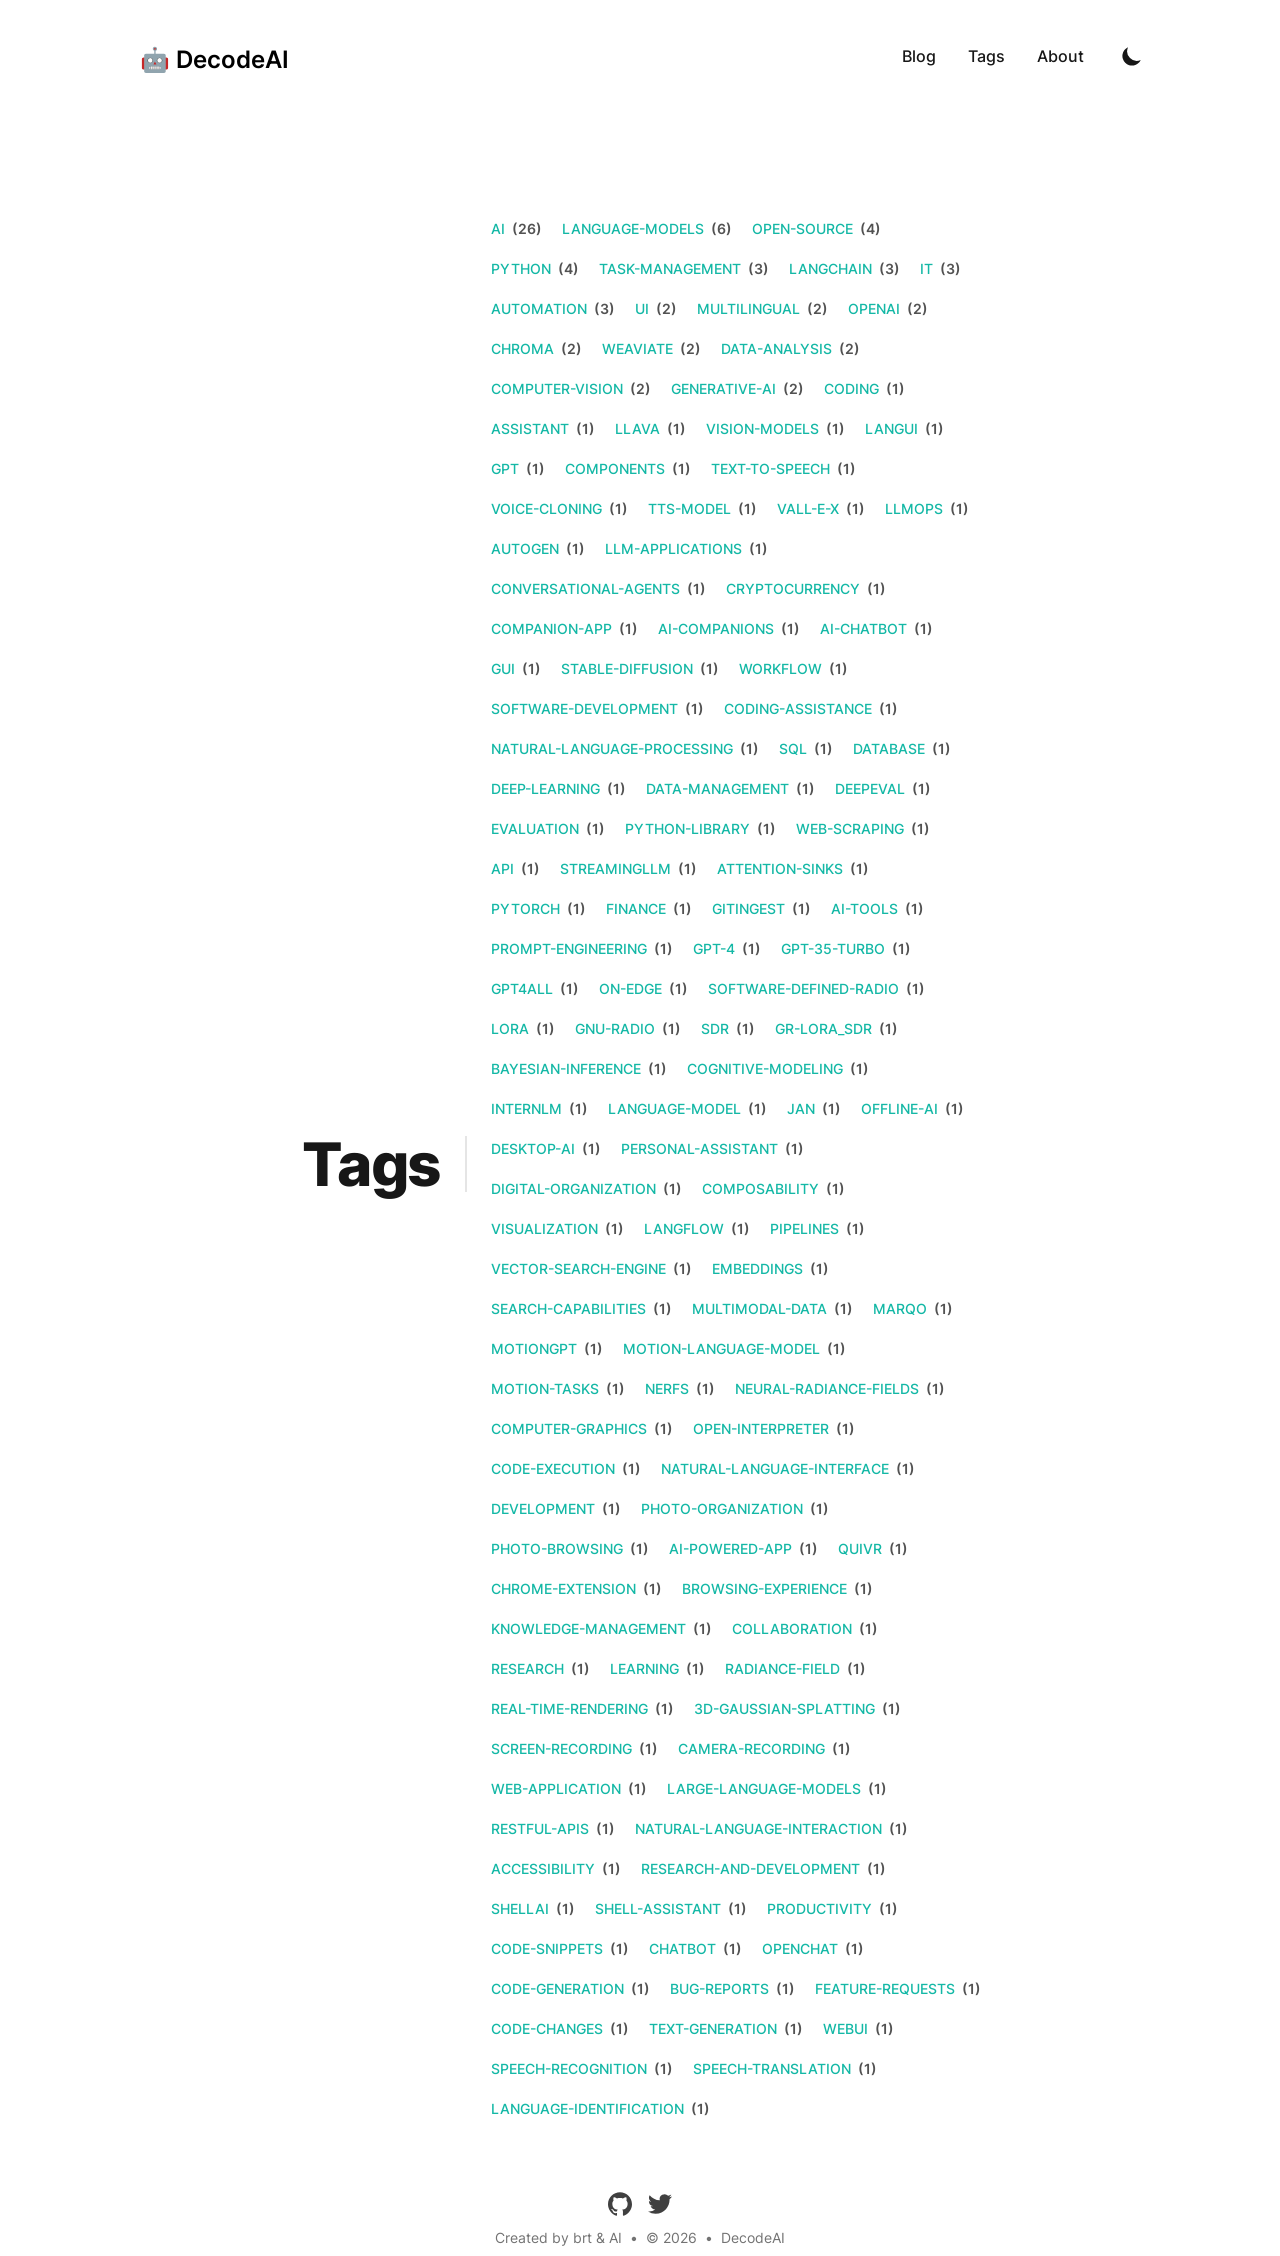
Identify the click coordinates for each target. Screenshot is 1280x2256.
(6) (720, 228)
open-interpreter (761, 1428)
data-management (717, 788)
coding (851, 388)
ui (642, 308)
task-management (670, 268)
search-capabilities (568, 1308)
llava (637, 428)
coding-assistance (798, 708)
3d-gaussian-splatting (784, 1708)
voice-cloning (546, 508)
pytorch (525, 908)
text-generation (713, 2028)
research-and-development (750, 1868)
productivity (819, 1908)
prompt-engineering (569, 948)
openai (874, 308)
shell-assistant (658, 1908)
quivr (860, 1548)
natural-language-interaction (758, 1828)
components (615, 468)
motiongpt (534, 1348)
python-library (687, 828)
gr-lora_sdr (823, 1028)
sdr (715, 1028)
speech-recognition (569, 2068)
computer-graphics (569, 1428)
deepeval (870, 788)
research (527, 1668)
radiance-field (782, 1668)
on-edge (630, 988)
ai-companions (716, 628)
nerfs (667, 1388)
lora (510, 1028)
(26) (525, 228)
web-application (556, 1788)
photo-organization (722, 1508)
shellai (520, 1908)
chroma (522, 348)
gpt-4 (714, 948)
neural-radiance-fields (827, 1388)
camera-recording (751, 1748)
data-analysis (776, 348)
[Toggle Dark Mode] (1132, 56)
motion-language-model (721, 1348)
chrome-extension (563, 1588)
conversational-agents (585, 588)
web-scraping (850, 828)
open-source (802, 228)
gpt (505, 468)
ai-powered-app (730, 1548)
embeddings (757, 1268)
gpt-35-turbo (833, 948)
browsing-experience (764, 1588)
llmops (914, 508)
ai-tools (864, 908)
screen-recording (561, 1748)
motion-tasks (545, 1388)
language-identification (587, 2108)
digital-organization (573, 1188)
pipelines (804, 1228)
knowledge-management (588, 1628)
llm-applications (673, 548)
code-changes (547, 2028)
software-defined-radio (803, 988)
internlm (526, 1108)
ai (498, 228)
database (889, 748)
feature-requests (885, 1988)
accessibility (543, 1868)
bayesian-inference (566, 1068)
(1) (894, 388)
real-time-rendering (569, 1708)
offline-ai (899, 1108)
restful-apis (540, 1828)
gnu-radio (615, 1028)
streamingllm (615, 868)
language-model (674, 1108)
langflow (684, 1228)
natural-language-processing (612, 748)
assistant (530, 428)
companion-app (551, 628)
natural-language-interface (775, 1468)
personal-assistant (699, 1148)
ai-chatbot (863, 628)
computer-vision (557, 388)
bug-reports (719, 1988)
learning (644, 1668)
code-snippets (547, 1948)
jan (801, 1108)
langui (891, 428)
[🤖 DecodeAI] (208, 56)
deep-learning (545, 788)
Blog (919, 56)
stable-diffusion (627, 668)
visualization (544, 1228)
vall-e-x (808, 508)
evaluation (535, 828)
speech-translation (772, 2068)
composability (760, 1188)
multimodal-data (759, 1308)
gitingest (748, 908)
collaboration (792, 1628)
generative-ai (723, 388)
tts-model (689, 508)
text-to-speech (770, 468)
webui (845, 2028)
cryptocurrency (793, 588)
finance (636, 908)
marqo (900, 1308)
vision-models (762, 428)
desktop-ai (533, 1148)
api (502, 868)
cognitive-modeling (765, 1068)
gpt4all (522, 988)
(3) (757, 268)
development (543, 1508)
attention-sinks (780, 868)
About (1060, 56)
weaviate (637, 348)
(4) (869, 228)
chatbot (682, 1948)
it (926, 268)
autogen (525, 548)
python (521, 268)
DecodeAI (753, 2237)
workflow (780, 668)
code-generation (557, 1988)
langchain (830, 268)
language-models (633, 228)
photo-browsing (557, 1548)
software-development (584, 708)
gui (503, 668)
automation (539, 308)
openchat (800, 1948)
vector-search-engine (578, 1268)
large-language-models (764, 1788)
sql (793, 748)
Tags (986, 56)
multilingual (748, 308)
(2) (665, 308)
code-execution (553, 1468)
